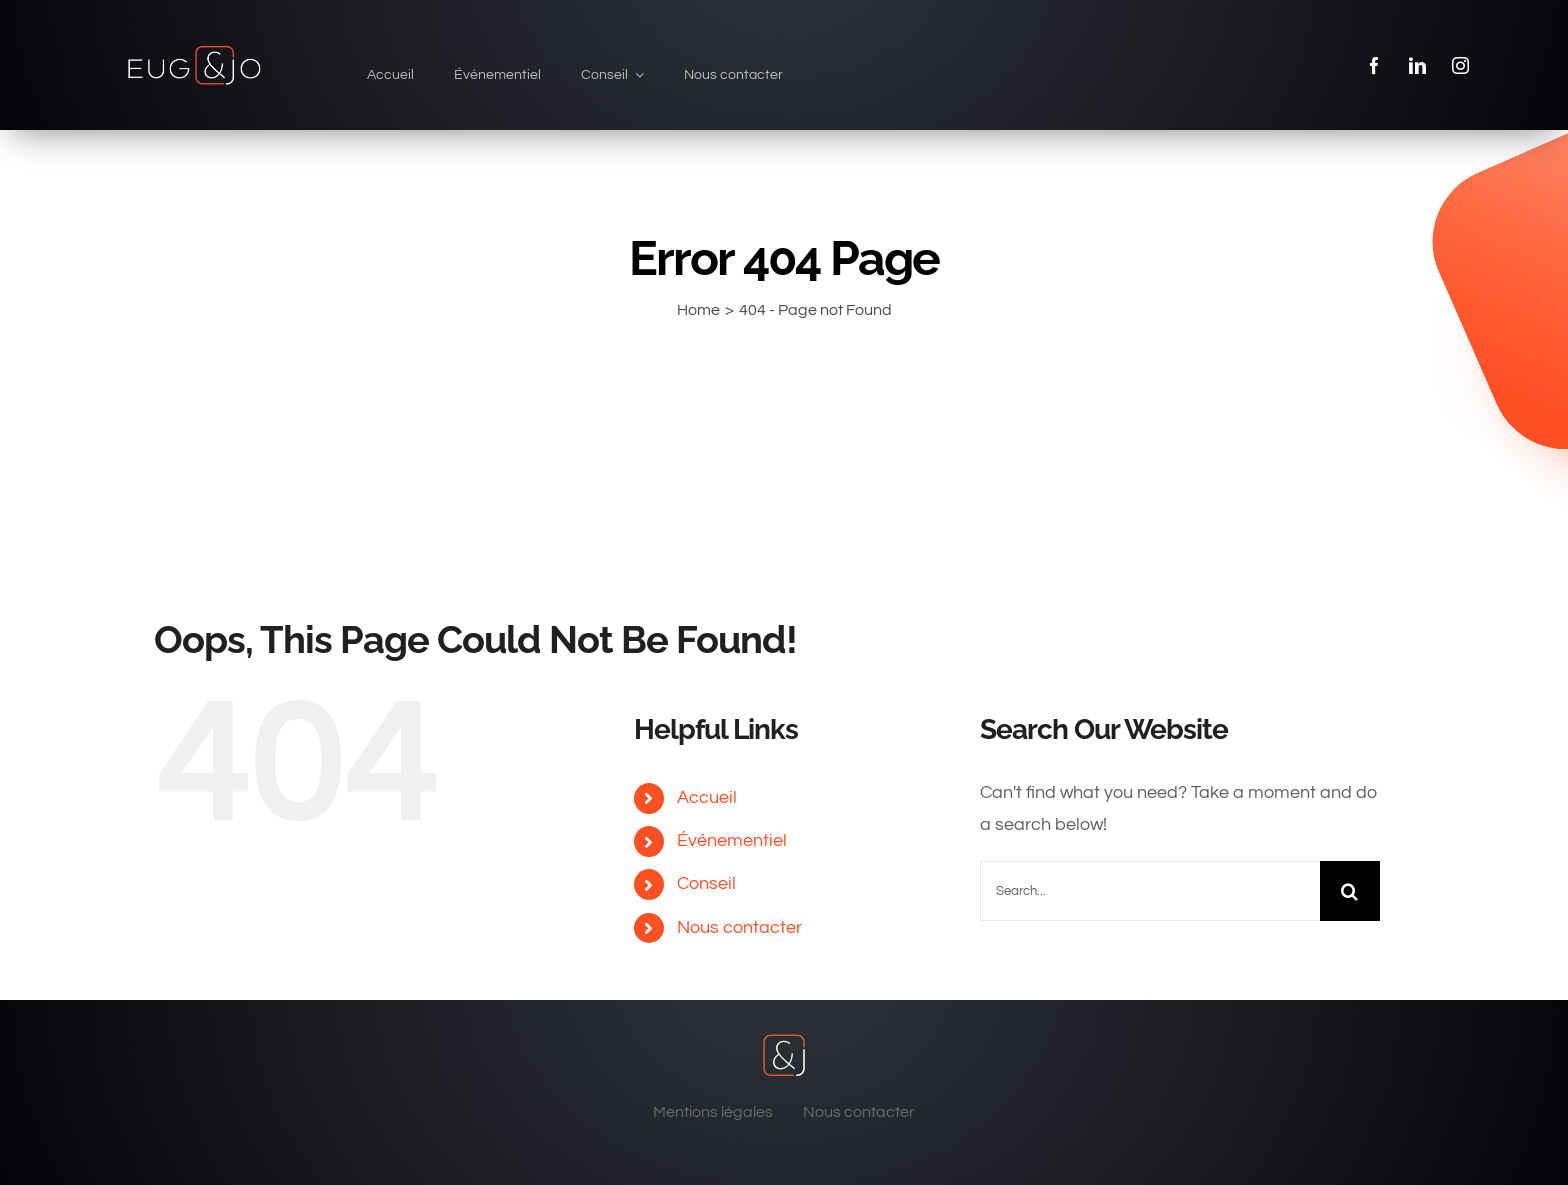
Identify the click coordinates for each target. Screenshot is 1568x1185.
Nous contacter (739, 927)
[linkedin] (1417, 65)
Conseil (706, 883)
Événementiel (732, 840)
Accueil (707, 797)
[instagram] (1460, 65)
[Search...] (1150, 891)
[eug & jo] (194, 48)
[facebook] (1374, 65)
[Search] (1350, 891)
